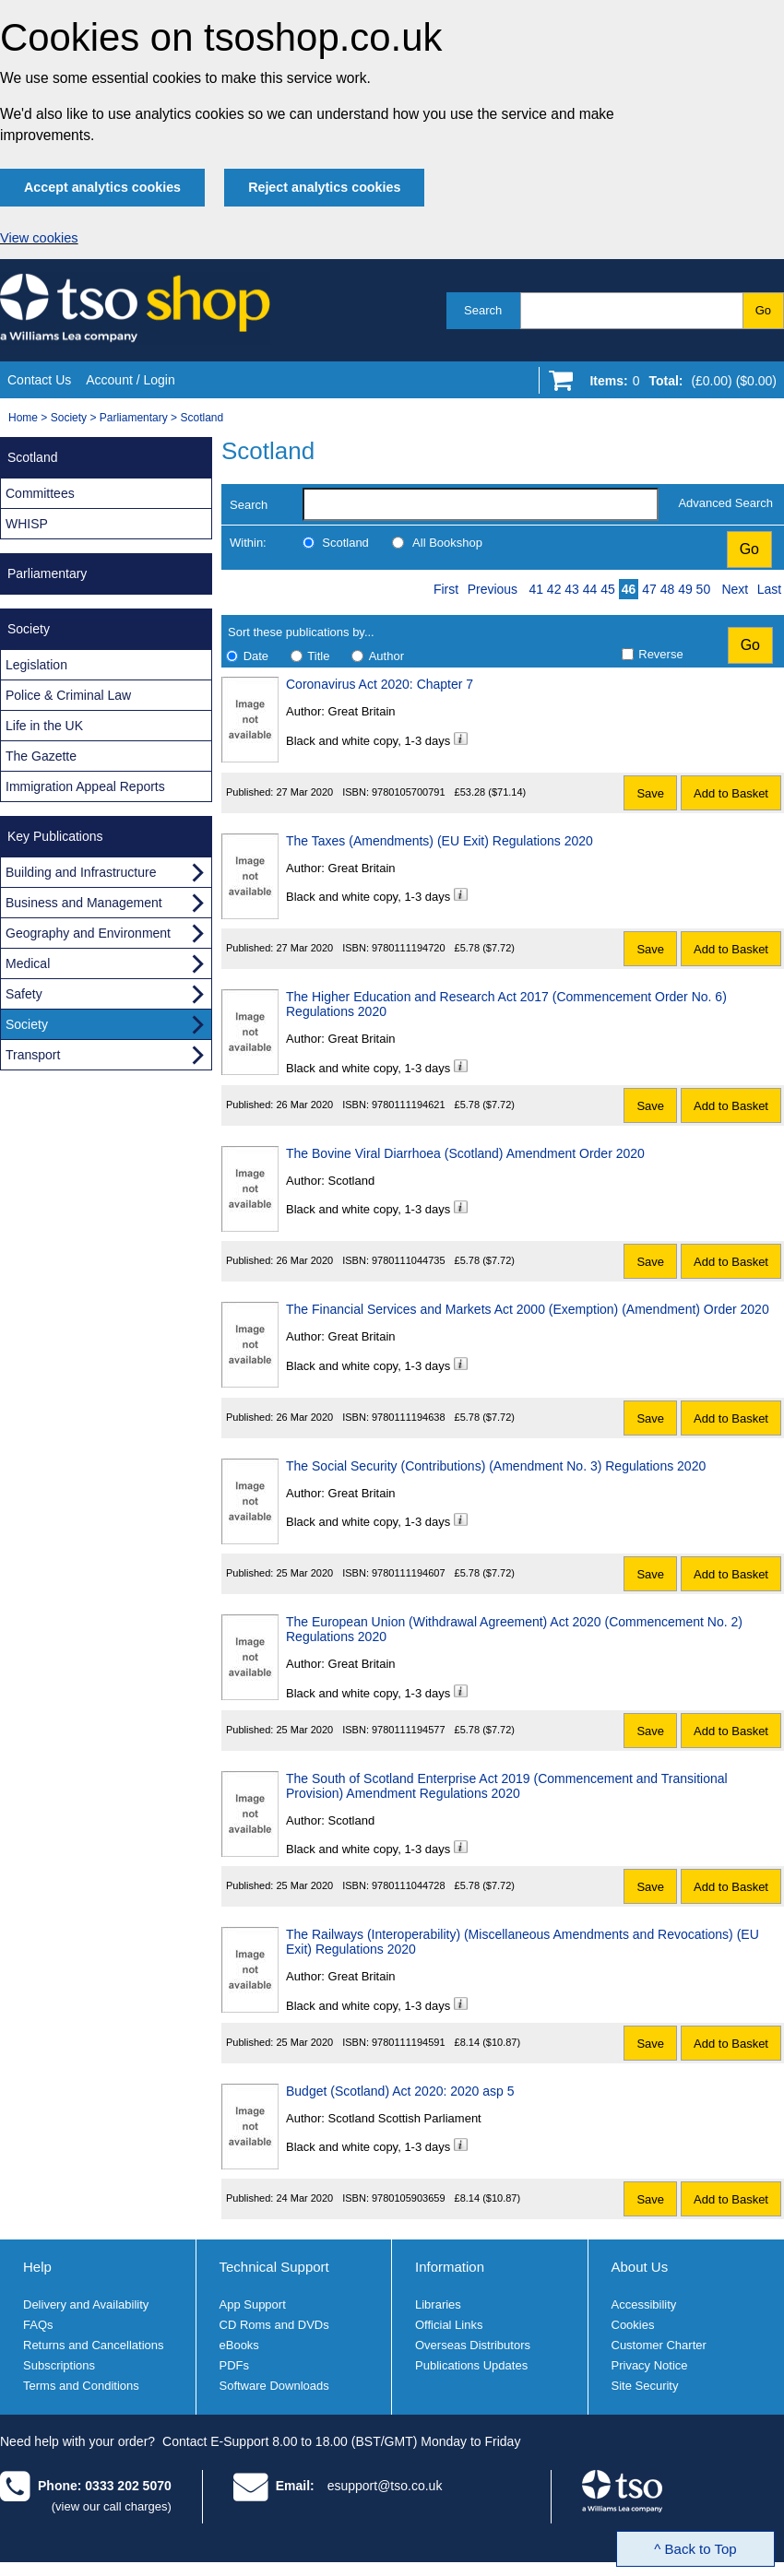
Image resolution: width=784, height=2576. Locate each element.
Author (386, 656)
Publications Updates (471, 2365)
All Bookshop (447, 542)
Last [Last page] (769, 589)
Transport (33, 1054)
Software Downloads (274, 2386)
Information (449, 2267)
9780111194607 (408, 1572)
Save (650, 793)
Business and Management (84, 902)
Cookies (633, 2325)
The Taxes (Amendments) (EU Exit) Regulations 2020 (439, 840)
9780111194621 (408, 1104)
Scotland (201, 417)
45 (607, 589)
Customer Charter (659, 2345)
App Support (253, 2304)
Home (23, 417)
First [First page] (446, 589)
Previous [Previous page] (492, 589)
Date (256, 656)
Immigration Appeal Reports (85, 786)
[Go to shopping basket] (678, 384)
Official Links (448, 2325)
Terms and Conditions (81, 2386)
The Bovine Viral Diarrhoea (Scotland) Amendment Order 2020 (465, 1153)
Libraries (438, 2304)
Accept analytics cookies (102, 187)
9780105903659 (408, 2198)
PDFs (235, 2365)
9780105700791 (408, 792)
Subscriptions (59, 2365)
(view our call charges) (112, 2506)
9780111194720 (408, 947)
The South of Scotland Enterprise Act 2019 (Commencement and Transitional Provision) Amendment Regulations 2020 (507, 1786)
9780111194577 (408, 1729)
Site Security (645, 2386)
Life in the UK (44, 725)
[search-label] (481, 504)
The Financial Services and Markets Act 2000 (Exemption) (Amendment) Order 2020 (527, 1309)
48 (667, 589)
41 (536, 589)
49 (685, 589)
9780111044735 (408, 1260)
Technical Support (274, 2267)
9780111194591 (408, 2042)
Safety (24, 994)
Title (318, 656)
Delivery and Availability (85, 2304)
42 (554, 589)
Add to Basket (731, 793)
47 (649, 589)
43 (571, 589)
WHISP (27, 523)
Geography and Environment (88, 933)
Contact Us (39, 379)
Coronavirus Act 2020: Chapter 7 (379, 684)
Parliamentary (134, 417)
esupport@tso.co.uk (385, 2485)
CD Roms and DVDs (274, 2325)
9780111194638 (408, 1417)
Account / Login (130, 379)
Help (37, 2267)
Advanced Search (725, 503)
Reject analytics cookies (324, 187)
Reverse (660, 654)
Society (69, 417)
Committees (40, 493)
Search (483, 310)
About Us (640, 2267)
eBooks (239, 2345)
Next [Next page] (734, 589)
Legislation (36, 664)
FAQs (38, 2325)
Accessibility (644, 2304)
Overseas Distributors (472, 2345)
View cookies (39, 237)
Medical (28, 963)
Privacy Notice (650, 2365)
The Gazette (41, 756)
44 (590, 589)
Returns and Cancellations (93, 2345)
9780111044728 (408, 1885)
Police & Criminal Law (68, 695)
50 (703, 589)
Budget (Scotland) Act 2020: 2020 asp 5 (400, 2091)
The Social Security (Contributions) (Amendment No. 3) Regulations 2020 (496, 1466)
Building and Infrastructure (81, 872)
